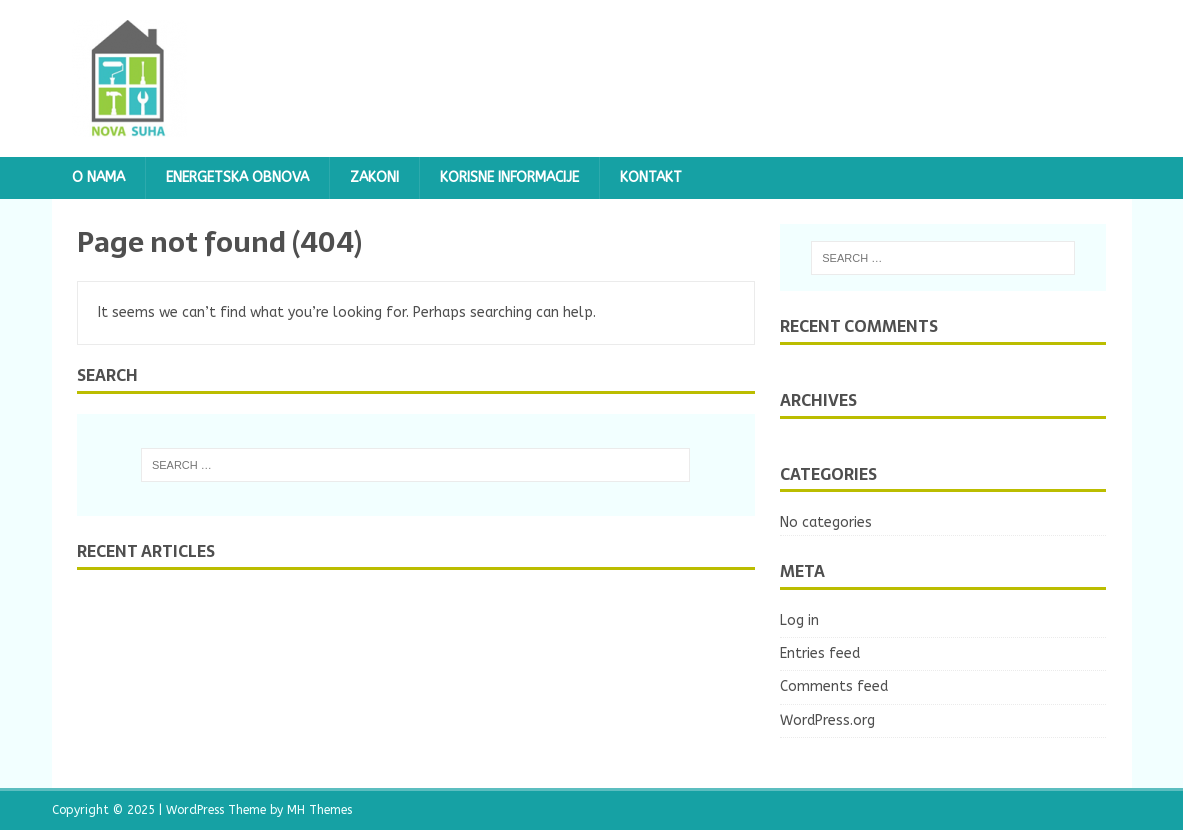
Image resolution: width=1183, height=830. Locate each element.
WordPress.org (827, 720)
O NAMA (98, 177)
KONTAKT (651, 177)
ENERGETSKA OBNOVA (237, 177)
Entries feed (820, 653)
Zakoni (374, 177)
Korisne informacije (509, 177)
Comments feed (834, 686)
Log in (799, 620)
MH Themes (319, 810)
